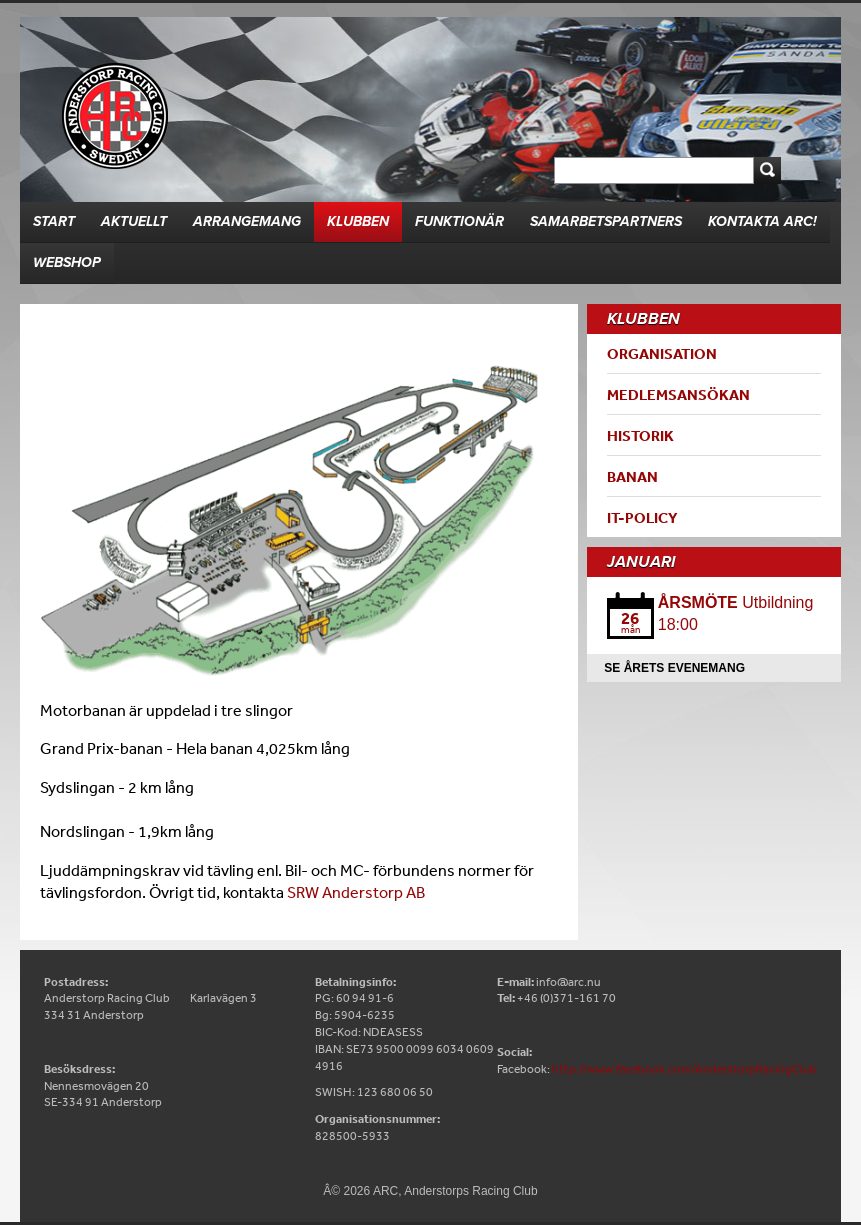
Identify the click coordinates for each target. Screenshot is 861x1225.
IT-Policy (642, 517)
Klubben (358, 221)
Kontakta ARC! (762, 221)
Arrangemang (247, 221)
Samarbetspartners (606, 221)
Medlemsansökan (678, 394)
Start (54, 221)
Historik (640, 435)
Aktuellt (134, 221)
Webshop (67, 262)
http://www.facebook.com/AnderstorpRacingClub (684, 1069)
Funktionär (459, 221)
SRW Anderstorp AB (356, 892)
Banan (632, 476)
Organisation (662, 353)
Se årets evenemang (674, 668)
